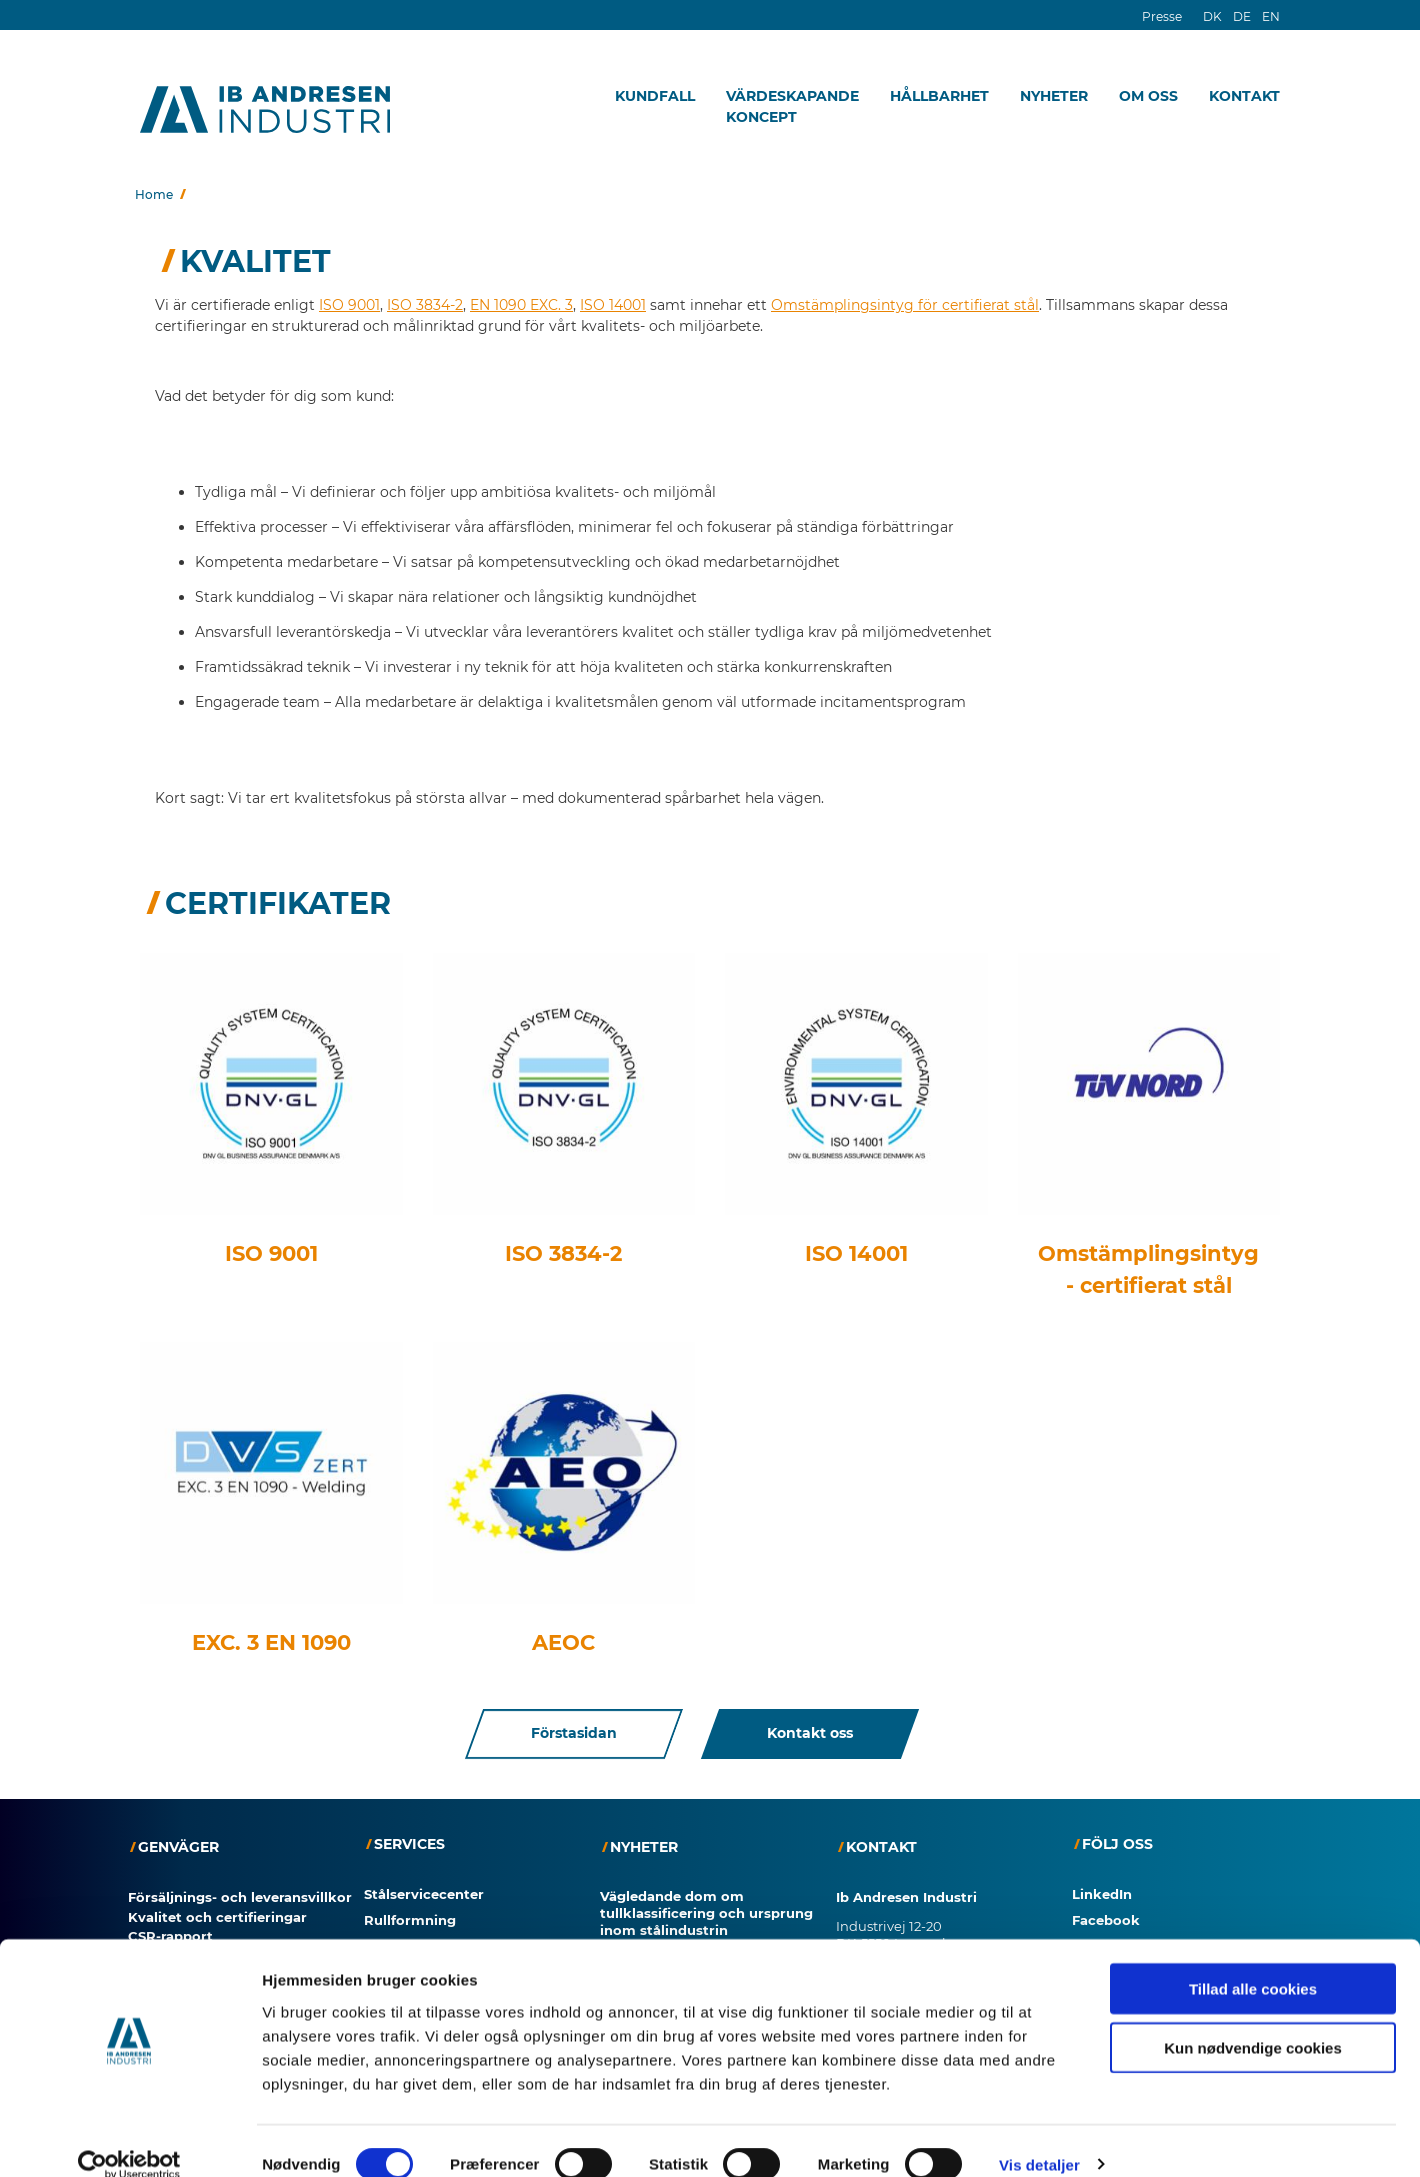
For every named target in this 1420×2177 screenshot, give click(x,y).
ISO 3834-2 (425, 305)
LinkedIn (1102, 1894)
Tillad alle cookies (1253, 1961)
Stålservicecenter (424, 1894)
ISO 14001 (613, 305)
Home (154, 194)
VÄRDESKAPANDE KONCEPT (792, 106)
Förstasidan (574, 1734)
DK (1212, 16)
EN (1271, 16)
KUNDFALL (655, 96)
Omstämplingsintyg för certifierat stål (905, 305)
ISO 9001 (349, 305)
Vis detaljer (1039, 2137)
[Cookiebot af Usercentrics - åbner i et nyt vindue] (129, 2138)
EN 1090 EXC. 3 (521, 305)
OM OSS (1148, 96)
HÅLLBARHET (939, 96)
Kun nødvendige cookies (1253, 2020)
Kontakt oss (810, 1734)
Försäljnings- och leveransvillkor (240, 1897)
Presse (1162, 16)
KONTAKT (1244, 96)
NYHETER (1054, 96)
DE (1242, 16)
